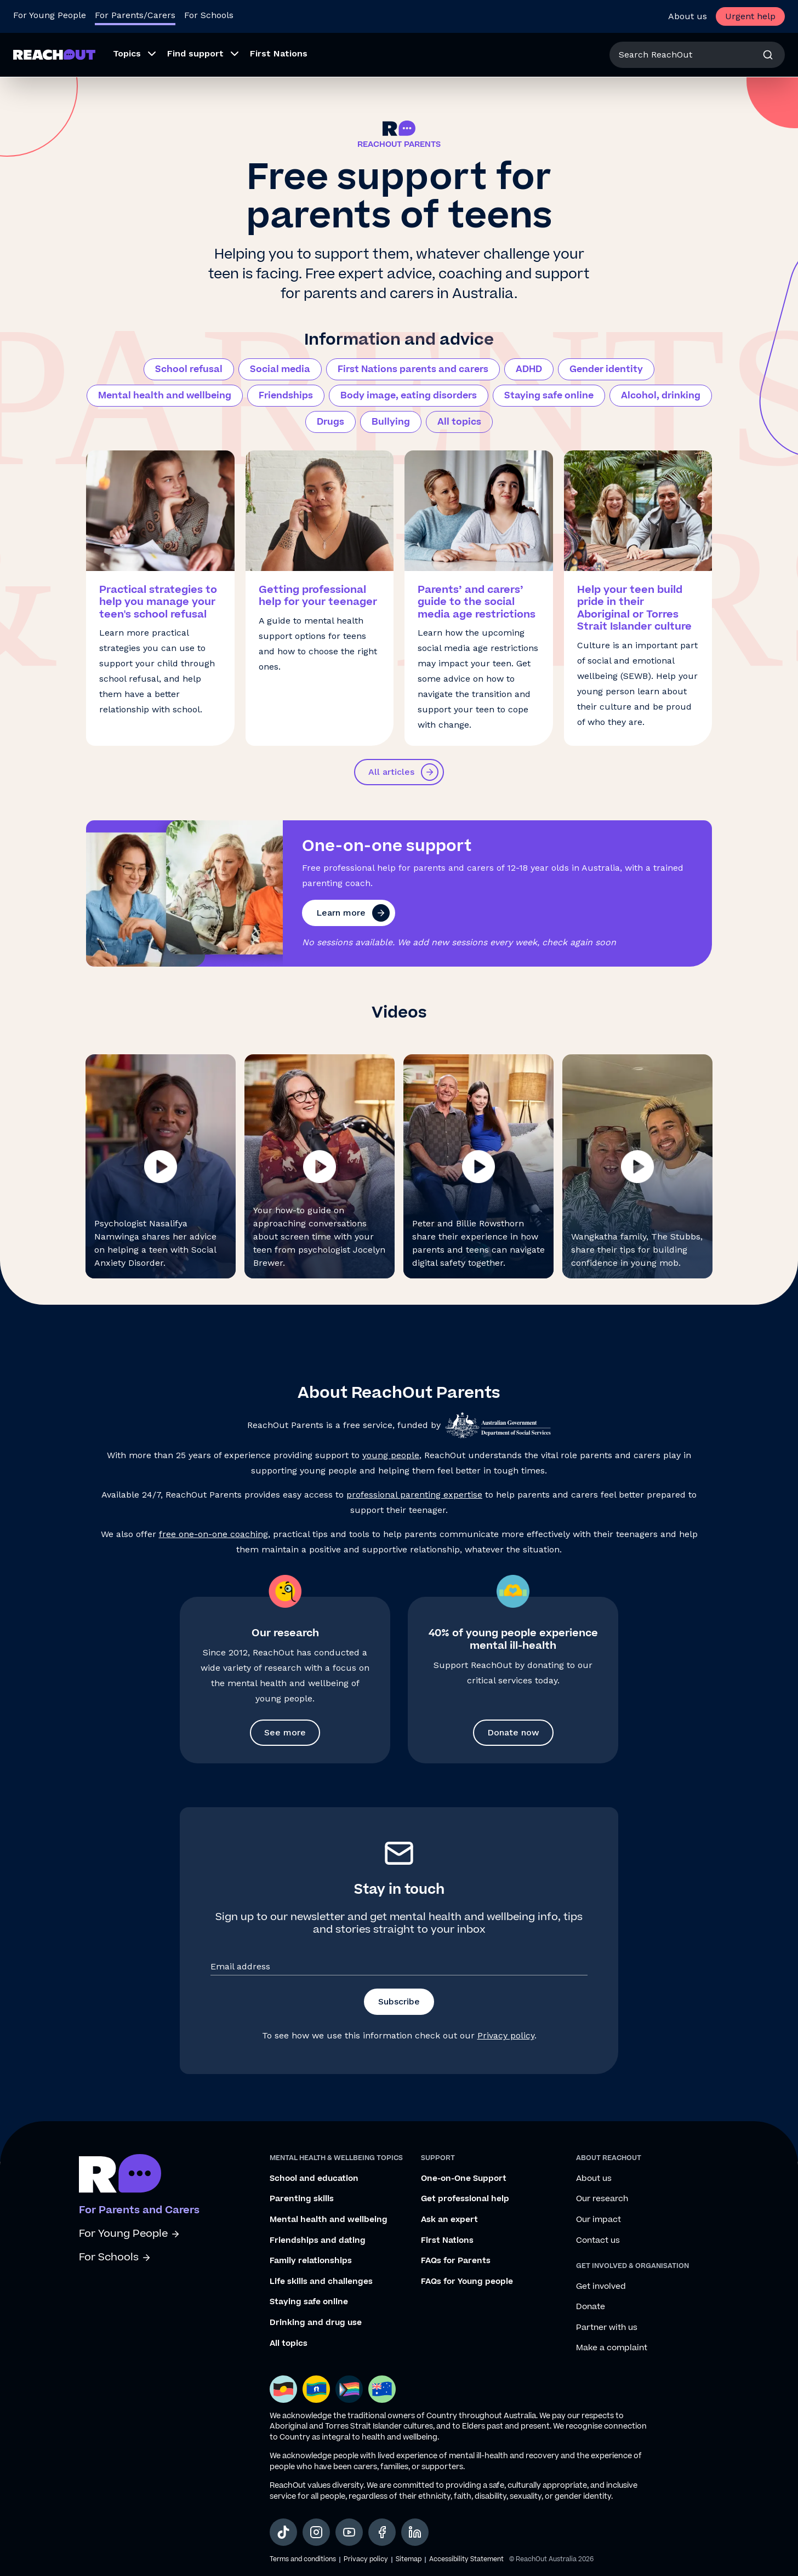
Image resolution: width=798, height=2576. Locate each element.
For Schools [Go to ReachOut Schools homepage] (208, 15)
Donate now (513, 1732)
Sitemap (408, 2559)
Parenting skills (302, 2199)
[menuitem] (131, 54)
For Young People (129, 2233)
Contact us (598, 2240)
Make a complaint (611, 2348)
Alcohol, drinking (660, 395)
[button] (161, 1166)
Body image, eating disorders (408, 395)
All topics (459, 422)
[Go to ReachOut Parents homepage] (54, 54)
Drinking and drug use (316, 2322)
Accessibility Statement (466, 2559)
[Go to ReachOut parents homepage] (120, 2173)
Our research (602, 2199)
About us (687, 16)
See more (285, 1732)
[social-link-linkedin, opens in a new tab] (415, 2532)
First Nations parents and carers (413, 369)
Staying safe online (549, 395)
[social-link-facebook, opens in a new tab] (382, 2532)
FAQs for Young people (467, 2281)
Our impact (598, 2219)
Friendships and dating (318, 2240)
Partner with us (606, 2327)
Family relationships (311, 2260)
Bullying (391, 422)
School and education (314, 2178)
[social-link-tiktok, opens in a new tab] (283, 2532)
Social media (280, 369)
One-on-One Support (463, 2178)
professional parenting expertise (414, 1494)
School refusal (189, 369)
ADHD (529, 369)
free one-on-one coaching (213, 1534)
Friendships (286, 395)
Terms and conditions (303, 2559)
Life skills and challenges (321, 2281)
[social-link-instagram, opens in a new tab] (316, 2532)
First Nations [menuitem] (278, 53)
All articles (403, 772)
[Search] (768, 55)
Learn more (353, 913)
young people (390, 1455)
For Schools (115, 2257)
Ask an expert (449, 2219)
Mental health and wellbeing (164, 395)
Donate (590, 2306)
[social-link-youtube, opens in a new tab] (349, 2532)
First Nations (447, 2240)
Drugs (330, 422)
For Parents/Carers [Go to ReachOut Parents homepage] (135, 15)
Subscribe (399, 2001)
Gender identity (606, 369)
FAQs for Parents (456, 2260)
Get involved (601, 2286)
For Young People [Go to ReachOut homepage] (49, 15)
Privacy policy (505, 2035)
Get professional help (465, 2199)
